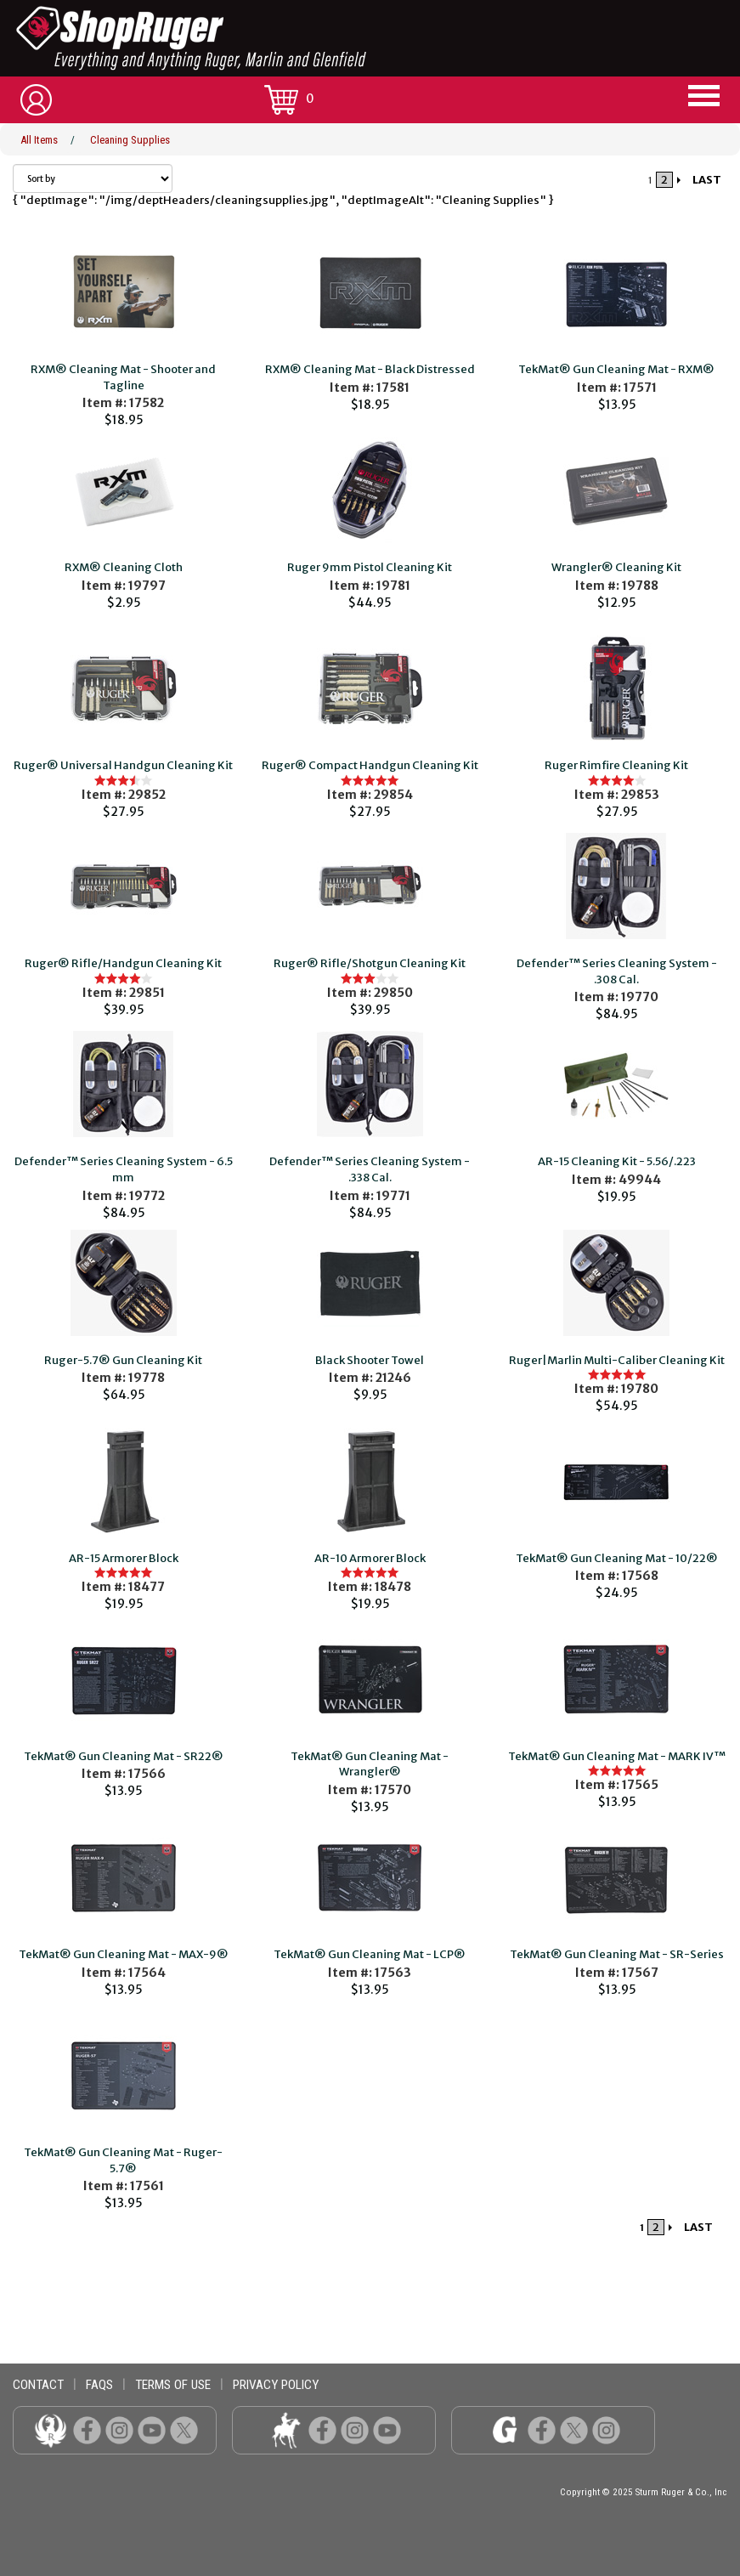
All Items (39, 139)
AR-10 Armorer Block (370, 1558)
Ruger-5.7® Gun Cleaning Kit (123, 1360)
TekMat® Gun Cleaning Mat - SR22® (123, 1756)
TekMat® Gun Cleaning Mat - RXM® (616, 369)
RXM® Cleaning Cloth (124, 567)
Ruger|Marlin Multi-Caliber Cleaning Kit (617, 1360)
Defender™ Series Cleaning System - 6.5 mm (123, 1169)
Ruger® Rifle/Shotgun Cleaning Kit (370, 963)
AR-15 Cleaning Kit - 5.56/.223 (617, 1161)
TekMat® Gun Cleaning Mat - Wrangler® (370, 1764)
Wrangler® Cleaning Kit (616, 567)
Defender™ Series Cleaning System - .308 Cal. (617, 971)
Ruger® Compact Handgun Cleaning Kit (370, 765)
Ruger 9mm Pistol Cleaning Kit (369, 567)
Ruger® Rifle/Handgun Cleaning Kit (123, 963)
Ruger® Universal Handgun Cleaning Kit (123, 765)
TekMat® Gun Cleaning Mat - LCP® (370, 1954)
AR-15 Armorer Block (123, 1558)
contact (38, 2384)
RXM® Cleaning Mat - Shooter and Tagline (123, 377)
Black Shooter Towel (369, 1360)
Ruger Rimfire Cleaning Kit (616, 765)
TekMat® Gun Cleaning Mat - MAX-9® (124, 1954)
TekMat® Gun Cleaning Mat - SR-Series (617, 1954)
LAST (706, 180)
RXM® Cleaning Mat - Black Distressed (370, 369)
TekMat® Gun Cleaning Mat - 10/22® (617, 1558)
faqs (99, 2384)
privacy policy (276, 2384)
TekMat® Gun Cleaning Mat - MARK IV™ (617, 1756)
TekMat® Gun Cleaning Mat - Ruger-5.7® (123, 2160)
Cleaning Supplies (130, 139)
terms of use (173, 2384)
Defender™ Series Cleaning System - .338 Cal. (369, 1169)
